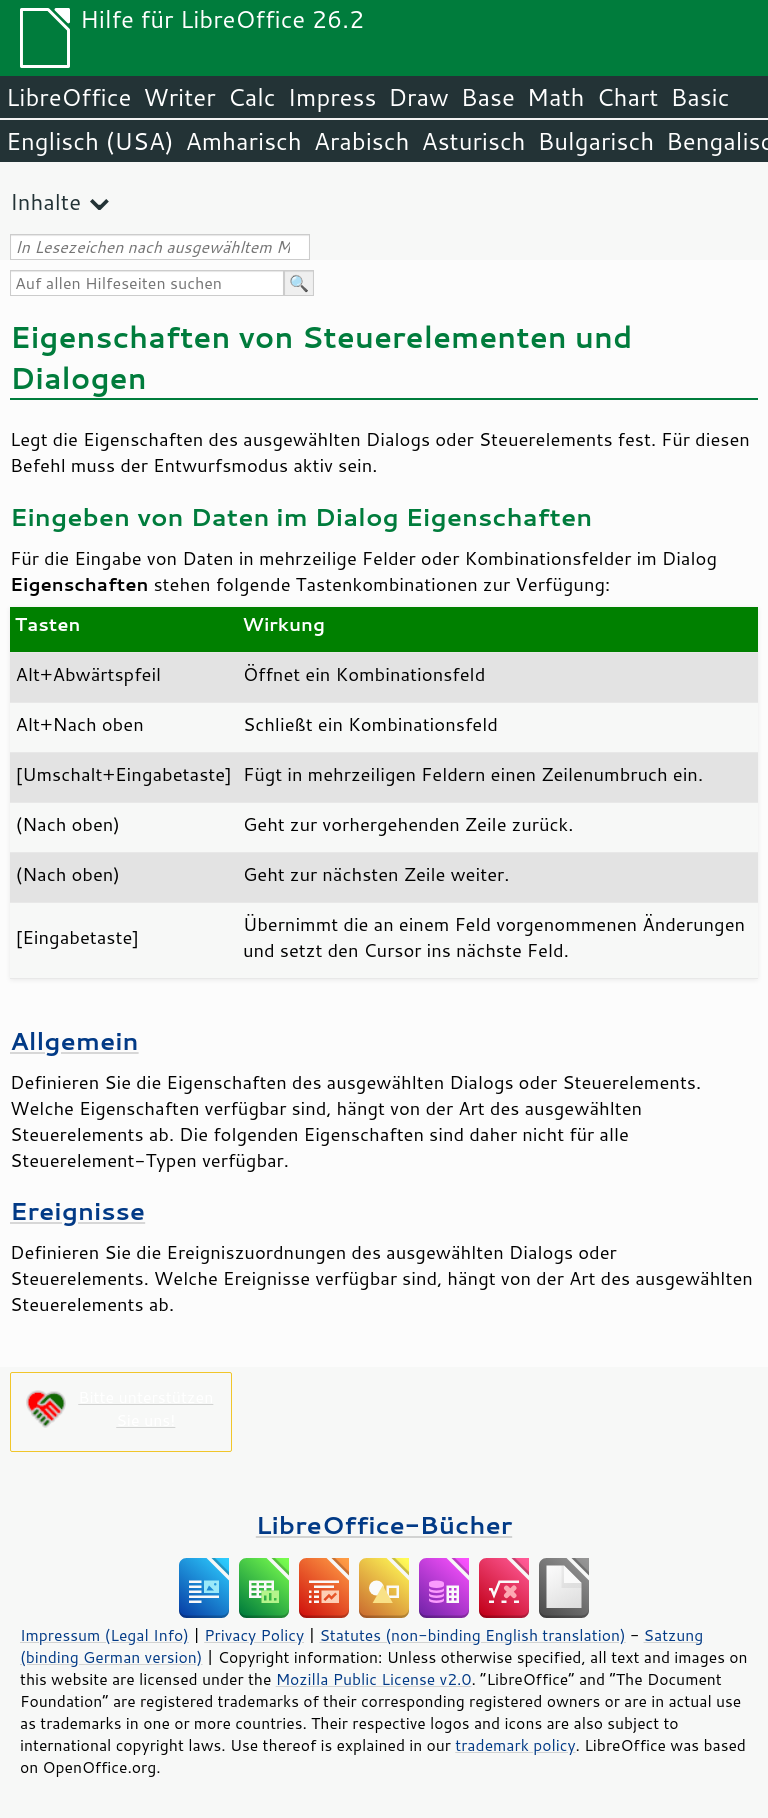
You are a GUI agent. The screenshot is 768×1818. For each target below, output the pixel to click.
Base (488, 97)
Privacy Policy (254, 1635)
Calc (252, 97)
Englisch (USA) (90, 141)
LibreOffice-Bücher (384, 1524)
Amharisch (244, 141)
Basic (699, 97)
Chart (627, 97)
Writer (179, 97)
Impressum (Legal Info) (104, 1635)
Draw (418, 97)
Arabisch (362, 141)
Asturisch (473, 141)
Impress (332, 97)
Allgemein (74, 1040)
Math (556, 97)
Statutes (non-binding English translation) (472, 1635)
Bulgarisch (596, 141)
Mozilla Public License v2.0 (374, 1679)
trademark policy (515, 1745)
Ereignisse (77, 1210)
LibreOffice (68, 97)
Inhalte (45, 201)
